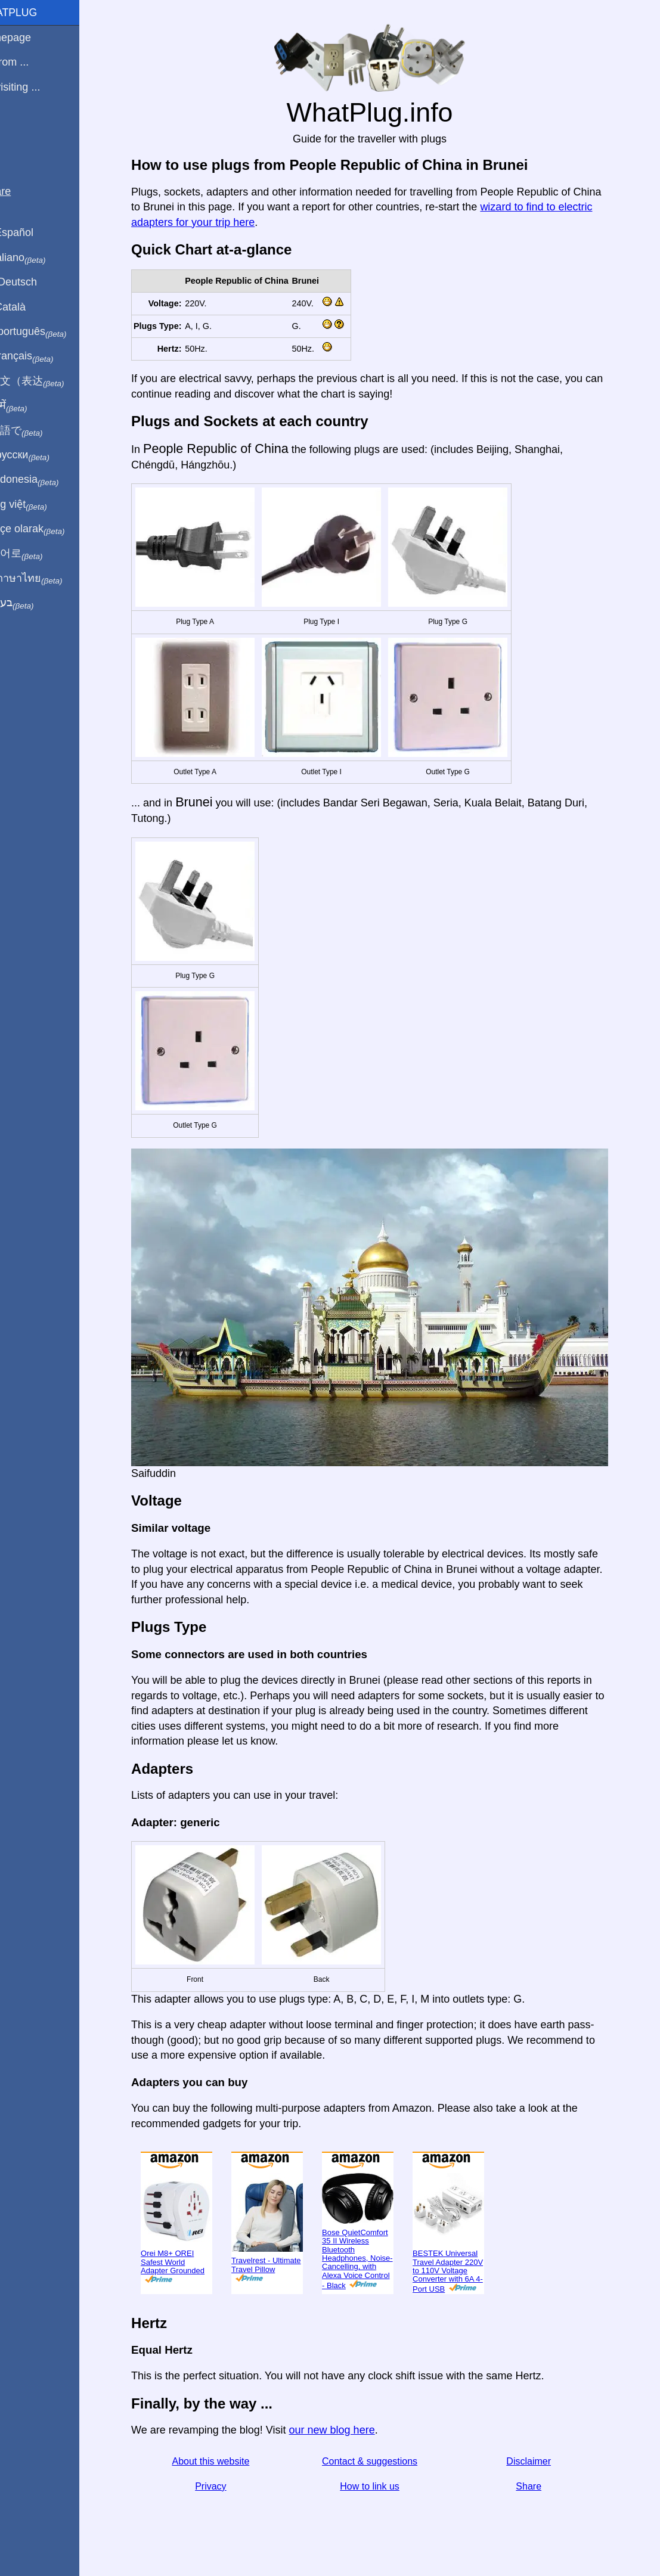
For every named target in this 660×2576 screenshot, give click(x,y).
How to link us (384, 2486)
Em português (51, 332)
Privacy (224, 2486)
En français (44, 356)
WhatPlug (36, 12)
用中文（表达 (49, 381)
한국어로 (38, 553)
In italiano (40, 258)
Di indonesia (47, 479)
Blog (17, 130)
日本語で (38, 430)
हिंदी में (31, 405)
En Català (30, 307)
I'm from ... (32, 62)
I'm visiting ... (37, 87)
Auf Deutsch (36, 282)
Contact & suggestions (383, 2461)
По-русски (42, 455)
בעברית (34, 603)
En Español (34, 232)
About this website (225, 2461)
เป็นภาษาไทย (48, 578)
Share (543, 2486)
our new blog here (346, 2430)
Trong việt (41, 504)
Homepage (33, 38)
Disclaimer (542, 2461)
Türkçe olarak (50, 529)
